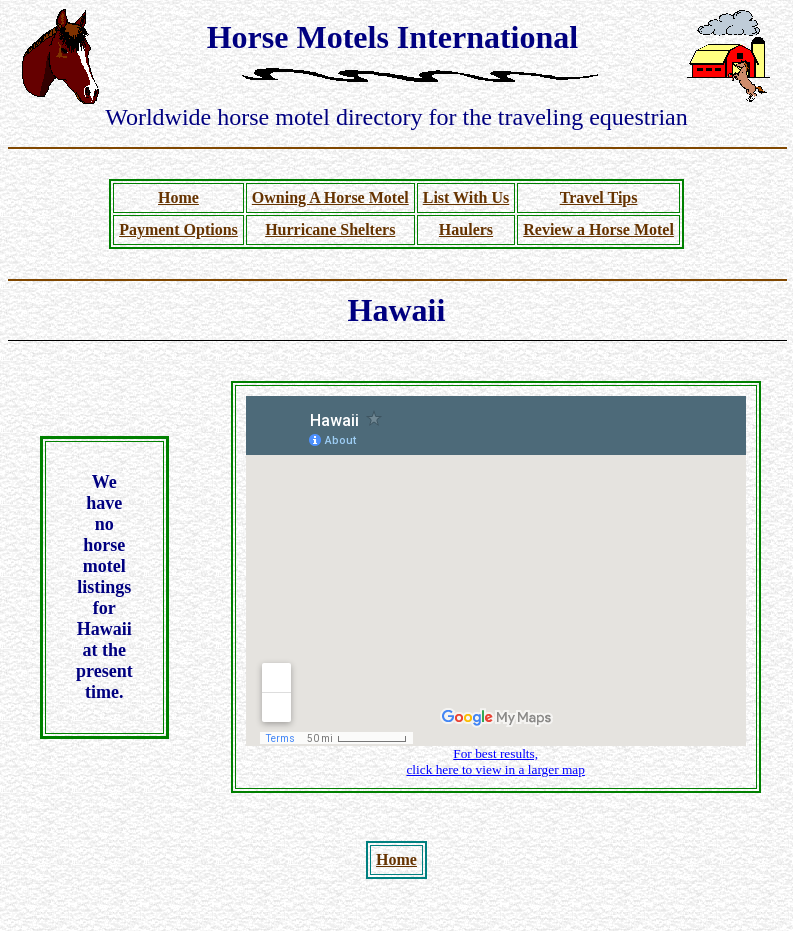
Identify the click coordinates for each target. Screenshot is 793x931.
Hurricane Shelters (330, 229)
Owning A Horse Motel (330, 197)
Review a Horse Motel (598, 229)
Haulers (466, 229)
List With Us (466, 197)
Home (178, 197)
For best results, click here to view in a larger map (495, 761)
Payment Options (178, 229)
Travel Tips (599, 197)
